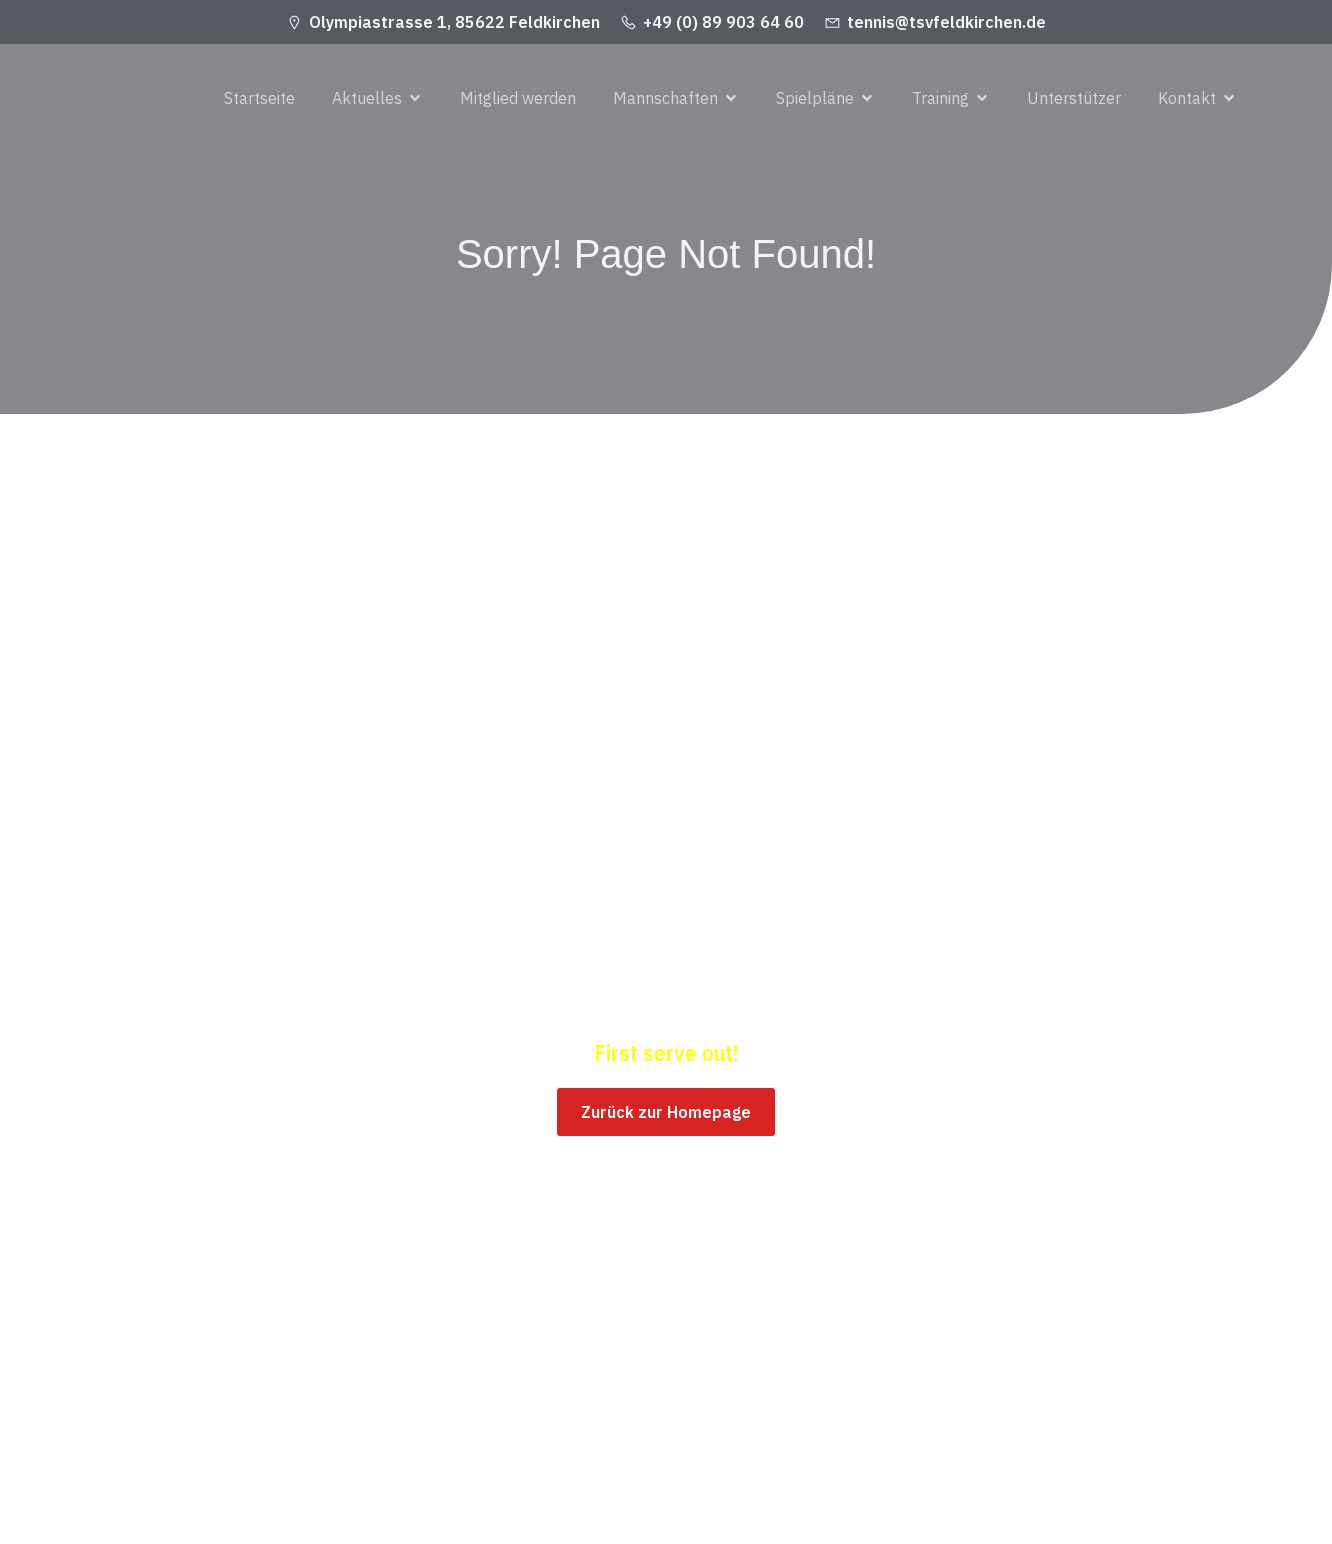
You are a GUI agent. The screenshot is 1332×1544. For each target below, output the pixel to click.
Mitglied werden (518, 99)
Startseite (259, 99)
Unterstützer (1074, 99)
